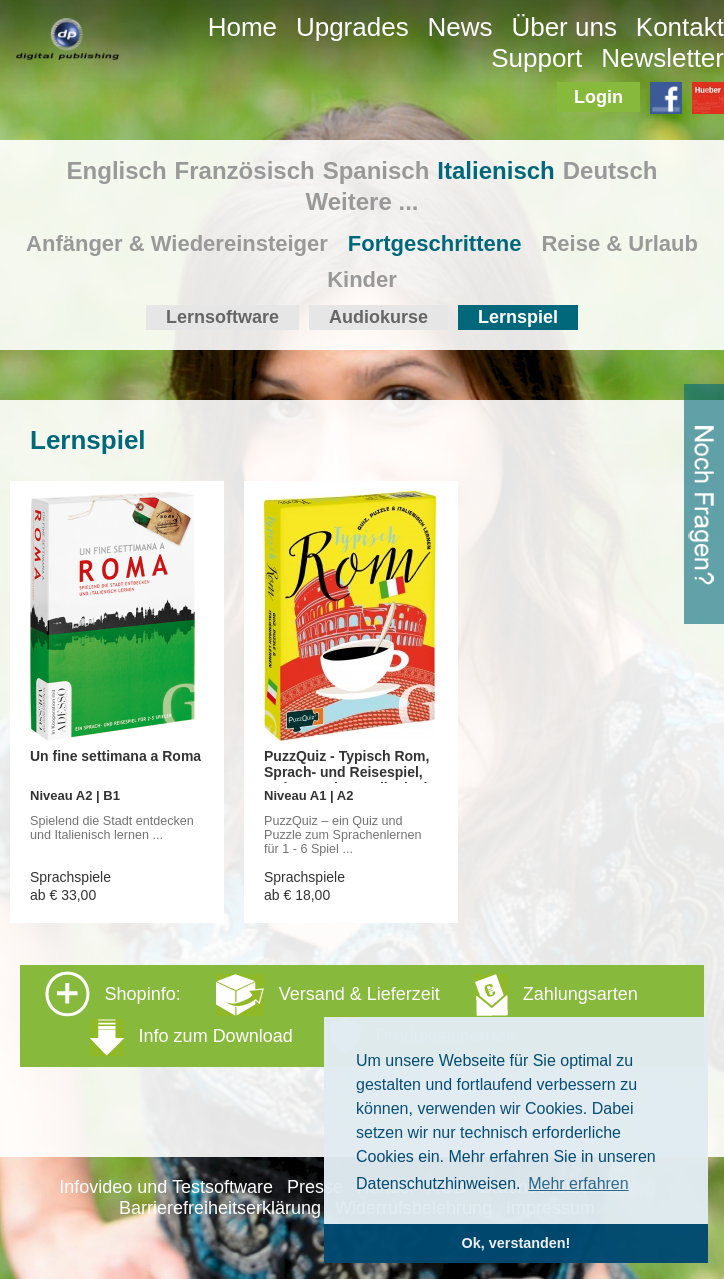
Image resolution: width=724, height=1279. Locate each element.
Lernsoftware (222, 317)
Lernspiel (518, 317)
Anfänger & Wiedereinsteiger (177, 243)
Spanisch (376, 170)
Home (242, 27)
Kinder (362, 279)
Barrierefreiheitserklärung (220, 1208)
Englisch (117, 170)
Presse (315, 1187)
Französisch (245, 170)
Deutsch (610, 170)
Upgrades (352, 27)
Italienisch (495, 170)
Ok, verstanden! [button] (516, 1243)
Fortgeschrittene (435, 243)
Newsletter (662, 58)
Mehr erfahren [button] (578, 1183)
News (460, 27)
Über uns (564, 27)
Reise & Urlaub (619, 243)
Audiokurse (378, 317)
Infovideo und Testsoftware (166, 1187)
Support (536, 58)
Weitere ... (362, 201)
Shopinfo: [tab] (341, 1014)
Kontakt (680, 27)
